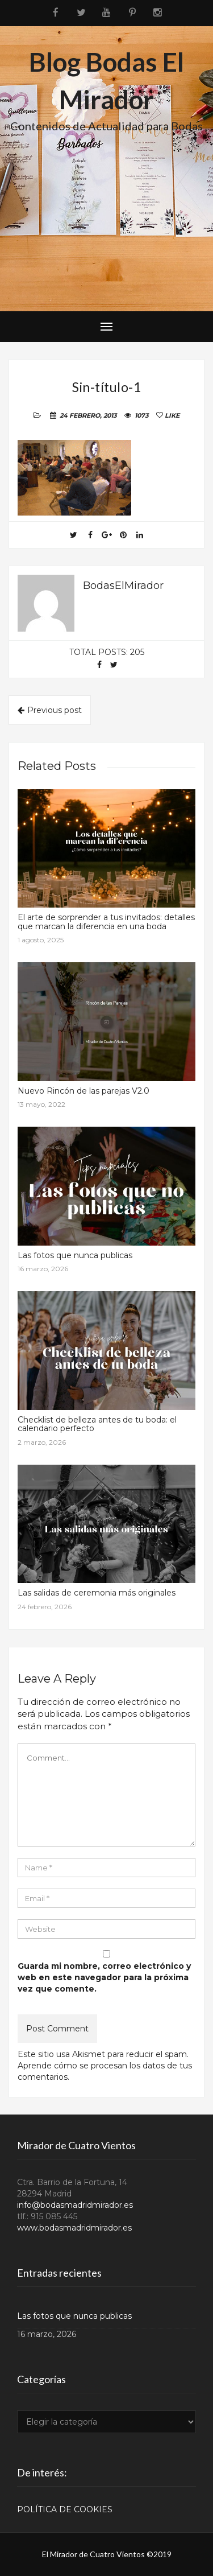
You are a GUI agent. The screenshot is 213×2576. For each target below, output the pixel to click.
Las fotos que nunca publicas (75, 1255)
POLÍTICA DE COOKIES (64, 2509)
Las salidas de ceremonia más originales (97, 1593)
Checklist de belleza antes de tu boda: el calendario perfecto (97, 1424)
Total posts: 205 (106, 652)
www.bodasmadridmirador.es (74, 2228)
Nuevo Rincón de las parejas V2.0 (83, 1091)
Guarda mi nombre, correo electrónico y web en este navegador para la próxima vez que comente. (104, 1977)
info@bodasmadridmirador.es (75, 2205)
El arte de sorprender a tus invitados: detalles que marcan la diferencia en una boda (106, 921)
